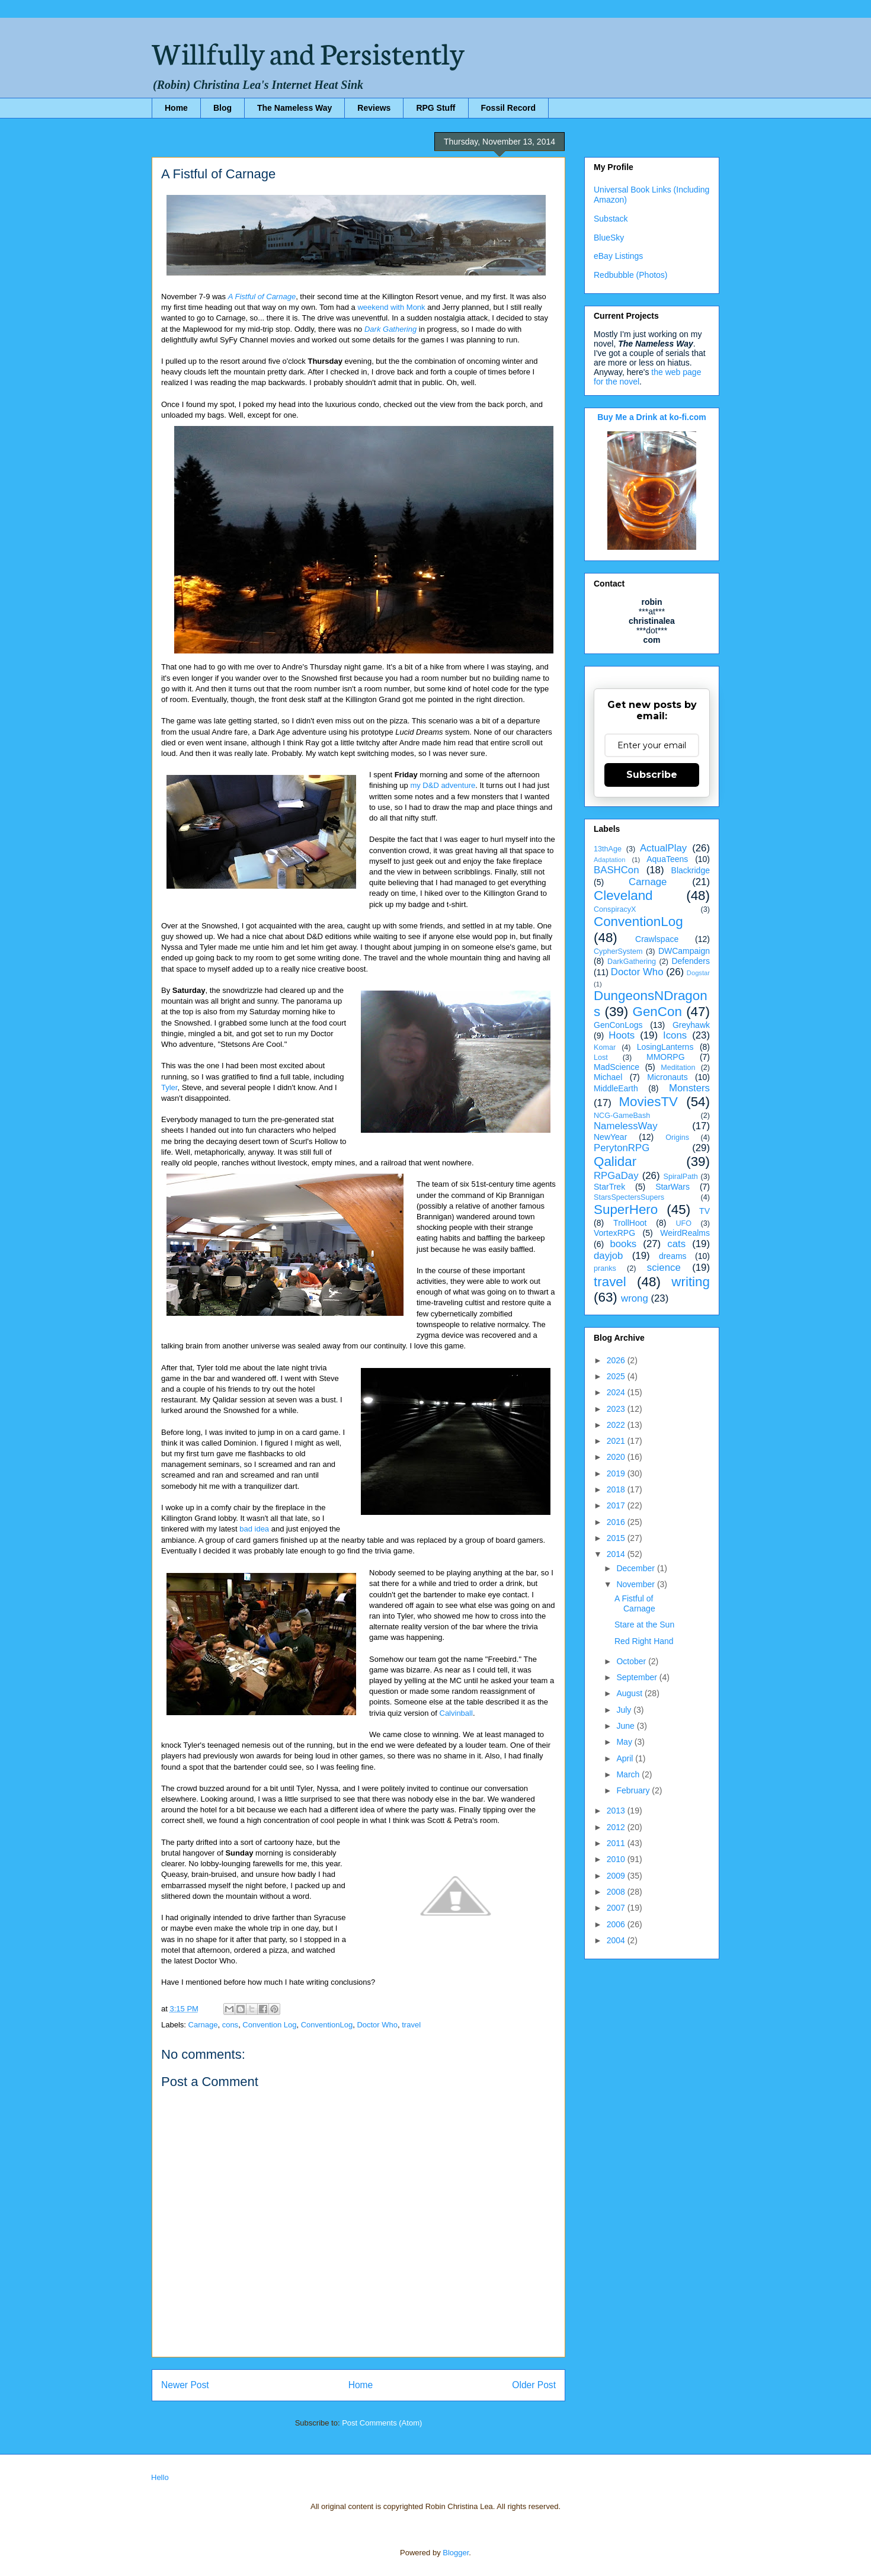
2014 (617, 1554)
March (629, 1774)
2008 (617, 1891)
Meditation (678, 1067)
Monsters (689, 1088)
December (636, 1568)
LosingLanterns (665, 1047)
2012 (617, 1827)
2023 (617, 1409)
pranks (605, 1268)
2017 (617, 1505)
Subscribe (651, 774)
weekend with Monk (391, 307)
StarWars (672, 1186)
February (634, 1790)
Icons (675, 1035)
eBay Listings (618, 256)
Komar (605, 1047)
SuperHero (626, 1209)
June (626, 1726)
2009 (617, 1875)
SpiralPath (681, 1176)
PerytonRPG (621, 1148)
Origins (677, 1137)
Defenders (690, 961)
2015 (617, 1538)
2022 (617, 1425)
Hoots (622, 1035)
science (664, 1267)
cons (230, 2024)
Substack (611, 218)
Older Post (534, 2385)
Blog (222, 108)
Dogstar (698, 972)
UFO (683, 1223)
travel (411, 2024)
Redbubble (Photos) (631, 275)
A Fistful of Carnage (262, 296)
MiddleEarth (616, 1088)
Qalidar (615, 1161)
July (624, 1710)
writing (690, 1281)
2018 (617, 1489)
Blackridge (690, 870)
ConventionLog (327, 2024)
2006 (617, 1924)
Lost (601, 1057)
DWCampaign (684, 951)
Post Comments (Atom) (382, 2422)
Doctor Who (377, 2024)
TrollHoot (629, 1223)
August (630, 1693)
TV (704, 1211)
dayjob (608, 1255)
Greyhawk (691, 1025)
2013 (617, 1810)
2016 (617, 1522)
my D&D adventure (442, 785)
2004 (617, 1940)
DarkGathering (631, 961)
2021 (617, 1441)
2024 (617, 1392)
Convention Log (269, 2024)
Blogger (456, 2552)
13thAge (608, 849)
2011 (617, 1843)
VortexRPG (614, 1233)
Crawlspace (656, 939)
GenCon (657, 1011)
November (636, 1584)
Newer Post (185, 2385)
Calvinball (456, 1713)
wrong (634, 1298)
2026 (617, 1360)
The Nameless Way (294, 108)
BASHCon (616, 870)
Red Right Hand (644, 1641)
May (625, 1742)
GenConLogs (618, 1025)
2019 (617, 1473)
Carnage (203, 2024)
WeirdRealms (685, 1233)
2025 (617, 1376)
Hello (160, 2477)
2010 (617, 1859)
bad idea (254, 1528)
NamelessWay (626, 1126)
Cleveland (623, 895)
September (637, 1677)
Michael (608, 1077)
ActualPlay (663, 848)
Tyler (169, 1087)
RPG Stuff (435, 108)
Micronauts (667, 1077)
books (623, 1243)
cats (676, 1243)
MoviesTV (648, 1101)
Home (176, 108)
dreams (673, 1256)
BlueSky (609, 237)
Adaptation (610, 859)
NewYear (610, 1137)
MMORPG (665, 1057)
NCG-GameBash (622, 1115)
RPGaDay (616, 1175)
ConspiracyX (615, 909)
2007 (617, 1907)
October (632, 1661)
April (625, 1758)
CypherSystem (618, 951)
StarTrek (609, 1186)
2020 (617, 1457)
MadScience (616, 1067)
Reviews (373, 108)
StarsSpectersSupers (629, 1197)
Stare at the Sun (644, 1624)
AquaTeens (667, 859)
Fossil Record (508, 108)
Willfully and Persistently (308, 51)
